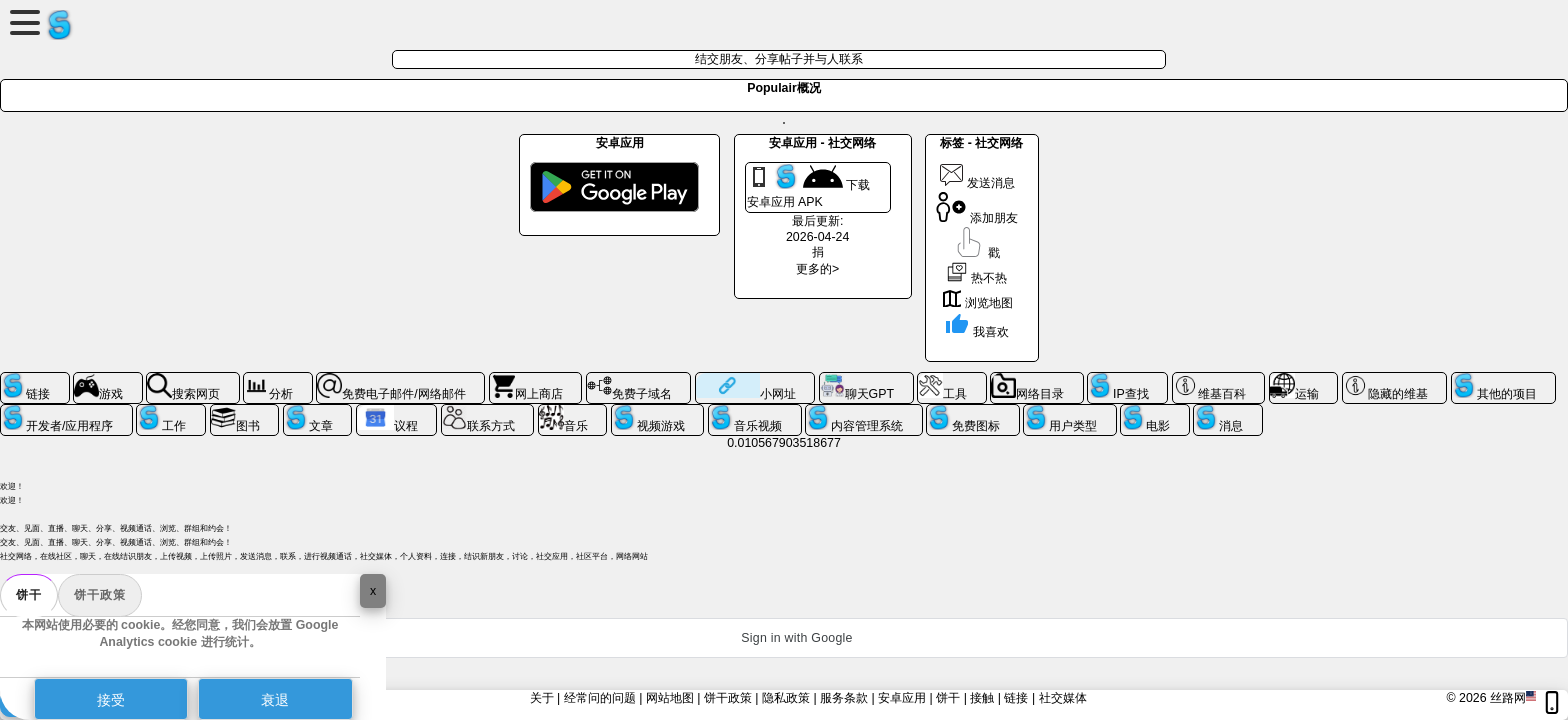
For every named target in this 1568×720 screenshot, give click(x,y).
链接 (1016, 698)
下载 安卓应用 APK (808, 186)
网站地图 (670, 698)
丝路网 (1508, 698)
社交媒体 (1063, 698)
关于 (542, 698)
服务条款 (844, 698)
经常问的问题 (600, 698)
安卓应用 (902, 698)
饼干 (29, 595)
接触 (982, 698)
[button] (784, 638)
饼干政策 (100, 595)
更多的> (817, 269)
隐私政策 (786, 698)
